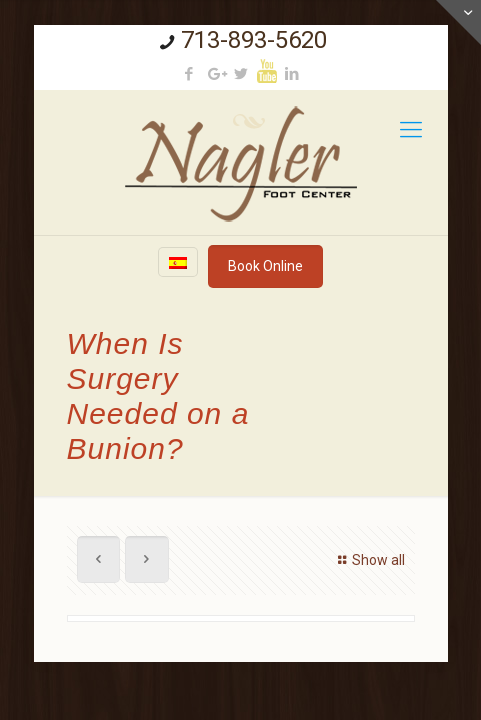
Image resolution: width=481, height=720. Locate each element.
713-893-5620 (254, 40)
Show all (368, 560)
